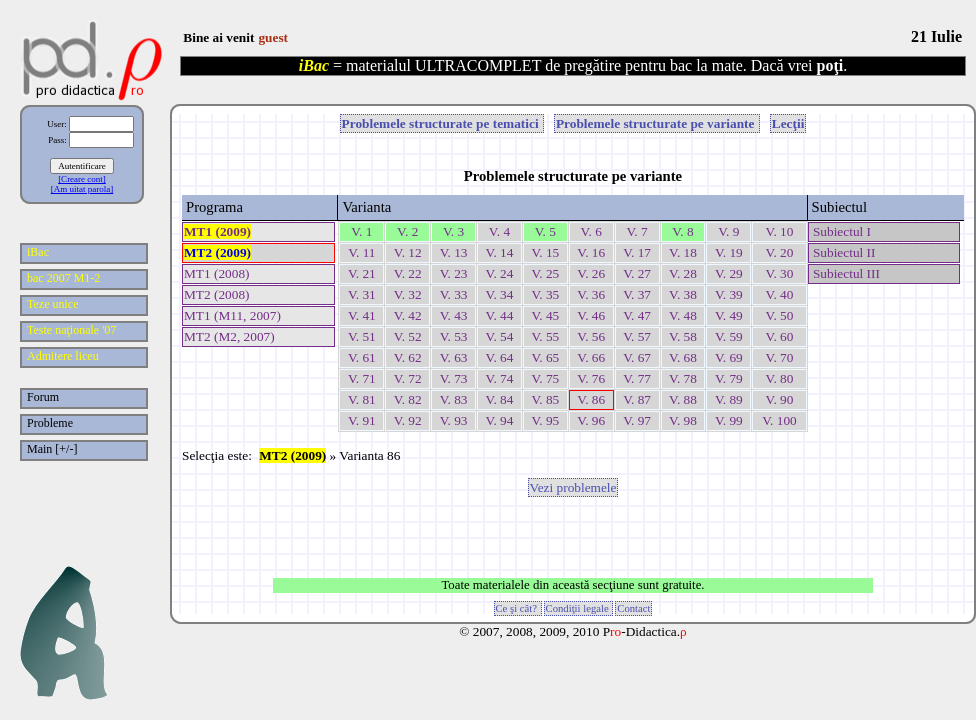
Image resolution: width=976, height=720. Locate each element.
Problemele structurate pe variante (657, 123)
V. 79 (729, 378)
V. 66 (591, 357)
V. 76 (591, 378)
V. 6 (591, 231)
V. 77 (637, 378)
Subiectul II (843, 252)
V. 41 (362, 315)
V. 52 (408, 336)
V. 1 (361, 231)
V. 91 (362, 420)
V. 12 (408, 252)
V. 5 (545, 231)
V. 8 (682, 231)
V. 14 (500, 252)
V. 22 (408, 273)
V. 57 (637, 336)
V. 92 (408, 420)
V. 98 (683, 420)
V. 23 (454, 273)
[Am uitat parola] (82, 189)
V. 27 (637, 273)
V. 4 (499, 231)
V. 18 (683, 252)
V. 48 (683, 315)
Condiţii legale (579, 608)
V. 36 (591, 294)
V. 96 (591, 420)
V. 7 (636, 231)
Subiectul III (845, 273)
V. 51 (362, 336)
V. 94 (500, 420)
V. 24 (500, 273)
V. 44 (500, 315)
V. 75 (545, 378)
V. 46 (591, 315)
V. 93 (454, 420)
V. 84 (500, 399)
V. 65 (545, 357)
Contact (633, 608)
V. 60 (779, 336)
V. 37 (637, 294)
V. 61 (362, 357)
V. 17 (637, 252)
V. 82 (408, 399)
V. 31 (362, 294)
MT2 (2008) (217, 294)
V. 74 (500, 378)
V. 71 (362, 378)
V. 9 (728, 231)
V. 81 (362, 399)
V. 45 (545, 315)
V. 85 (545, 399)
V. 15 (545, 252)
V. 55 (545, 336)
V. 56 (591, 336)
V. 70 (779, 357)
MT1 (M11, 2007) (232, 315)
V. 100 (779, 420)
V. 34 (500, 294)
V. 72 (408, 378)
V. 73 (454, 378)
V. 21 (362, 273)
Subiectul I (840, 231)
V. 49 (729, 315)
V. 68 (683, 357)
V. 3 (453, 231)
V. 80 (779, 378)
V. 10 (779, 231)
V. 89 (729, 399)
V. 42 (408, 315)
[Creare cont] (82, 179)
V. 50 (779, 315)
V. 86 (591, 399)
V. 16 (591, 252)
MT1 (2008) (217, 273)
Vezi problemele (573, 487)
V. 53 (454, 336)
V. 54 (500, 336)
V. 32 (408, 294)
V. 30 (779, 273)
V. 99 (729, 420)
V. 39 (729, 294)
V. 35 (545, 294)
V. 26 (591, 273)
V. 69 (729, 357)
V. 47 (637, 315)
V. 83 (454, 399)
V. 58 (683, 336)
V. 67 (637, 357)
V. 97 (637, 420)
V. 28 (683, 273)
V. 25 (545, 273)
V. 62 (408, 357)
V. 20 (779, 252)
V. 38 (683, 294)
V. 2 (407, 231)
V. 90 (779, 399)
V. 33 (454, 294)
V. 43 (454, 315)
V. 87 (637, 399)
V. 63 (454, 357)
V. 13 (454, 252)
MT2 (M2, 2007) (229, 336)
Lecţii (788, 123)
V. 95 (545, 420)
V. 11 (361, 252)
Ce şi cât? (518, 608)
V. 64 (500, 357)
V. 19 (729, 252)
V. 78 (683, 378)
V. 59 (729, 336)
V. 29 (729, 273)
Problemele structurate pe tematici (442, 123)
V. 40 (779, 294)
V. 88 (683, 399)
